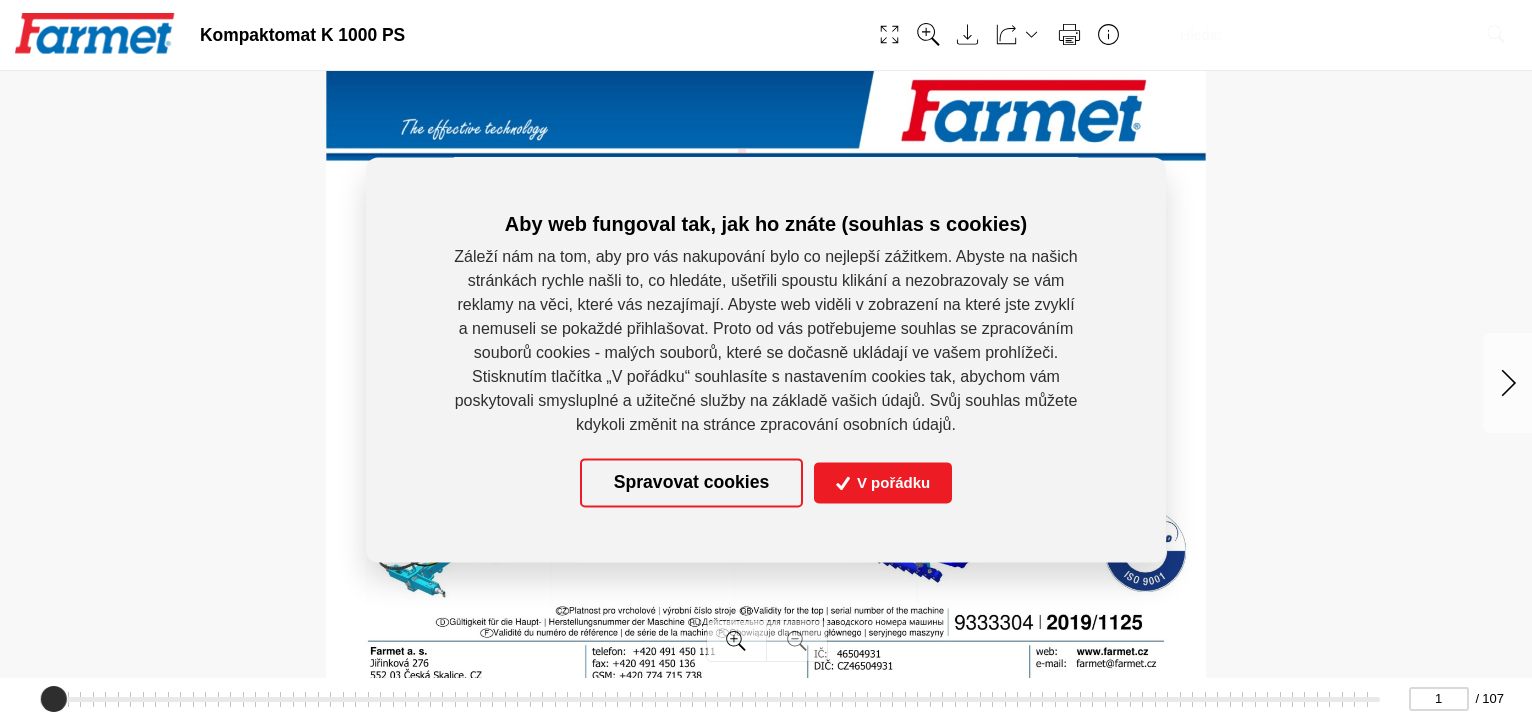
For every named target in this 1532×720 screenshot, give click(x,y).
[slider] (54, 699)
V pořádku (883, 482)
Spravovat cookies (691, 483)
